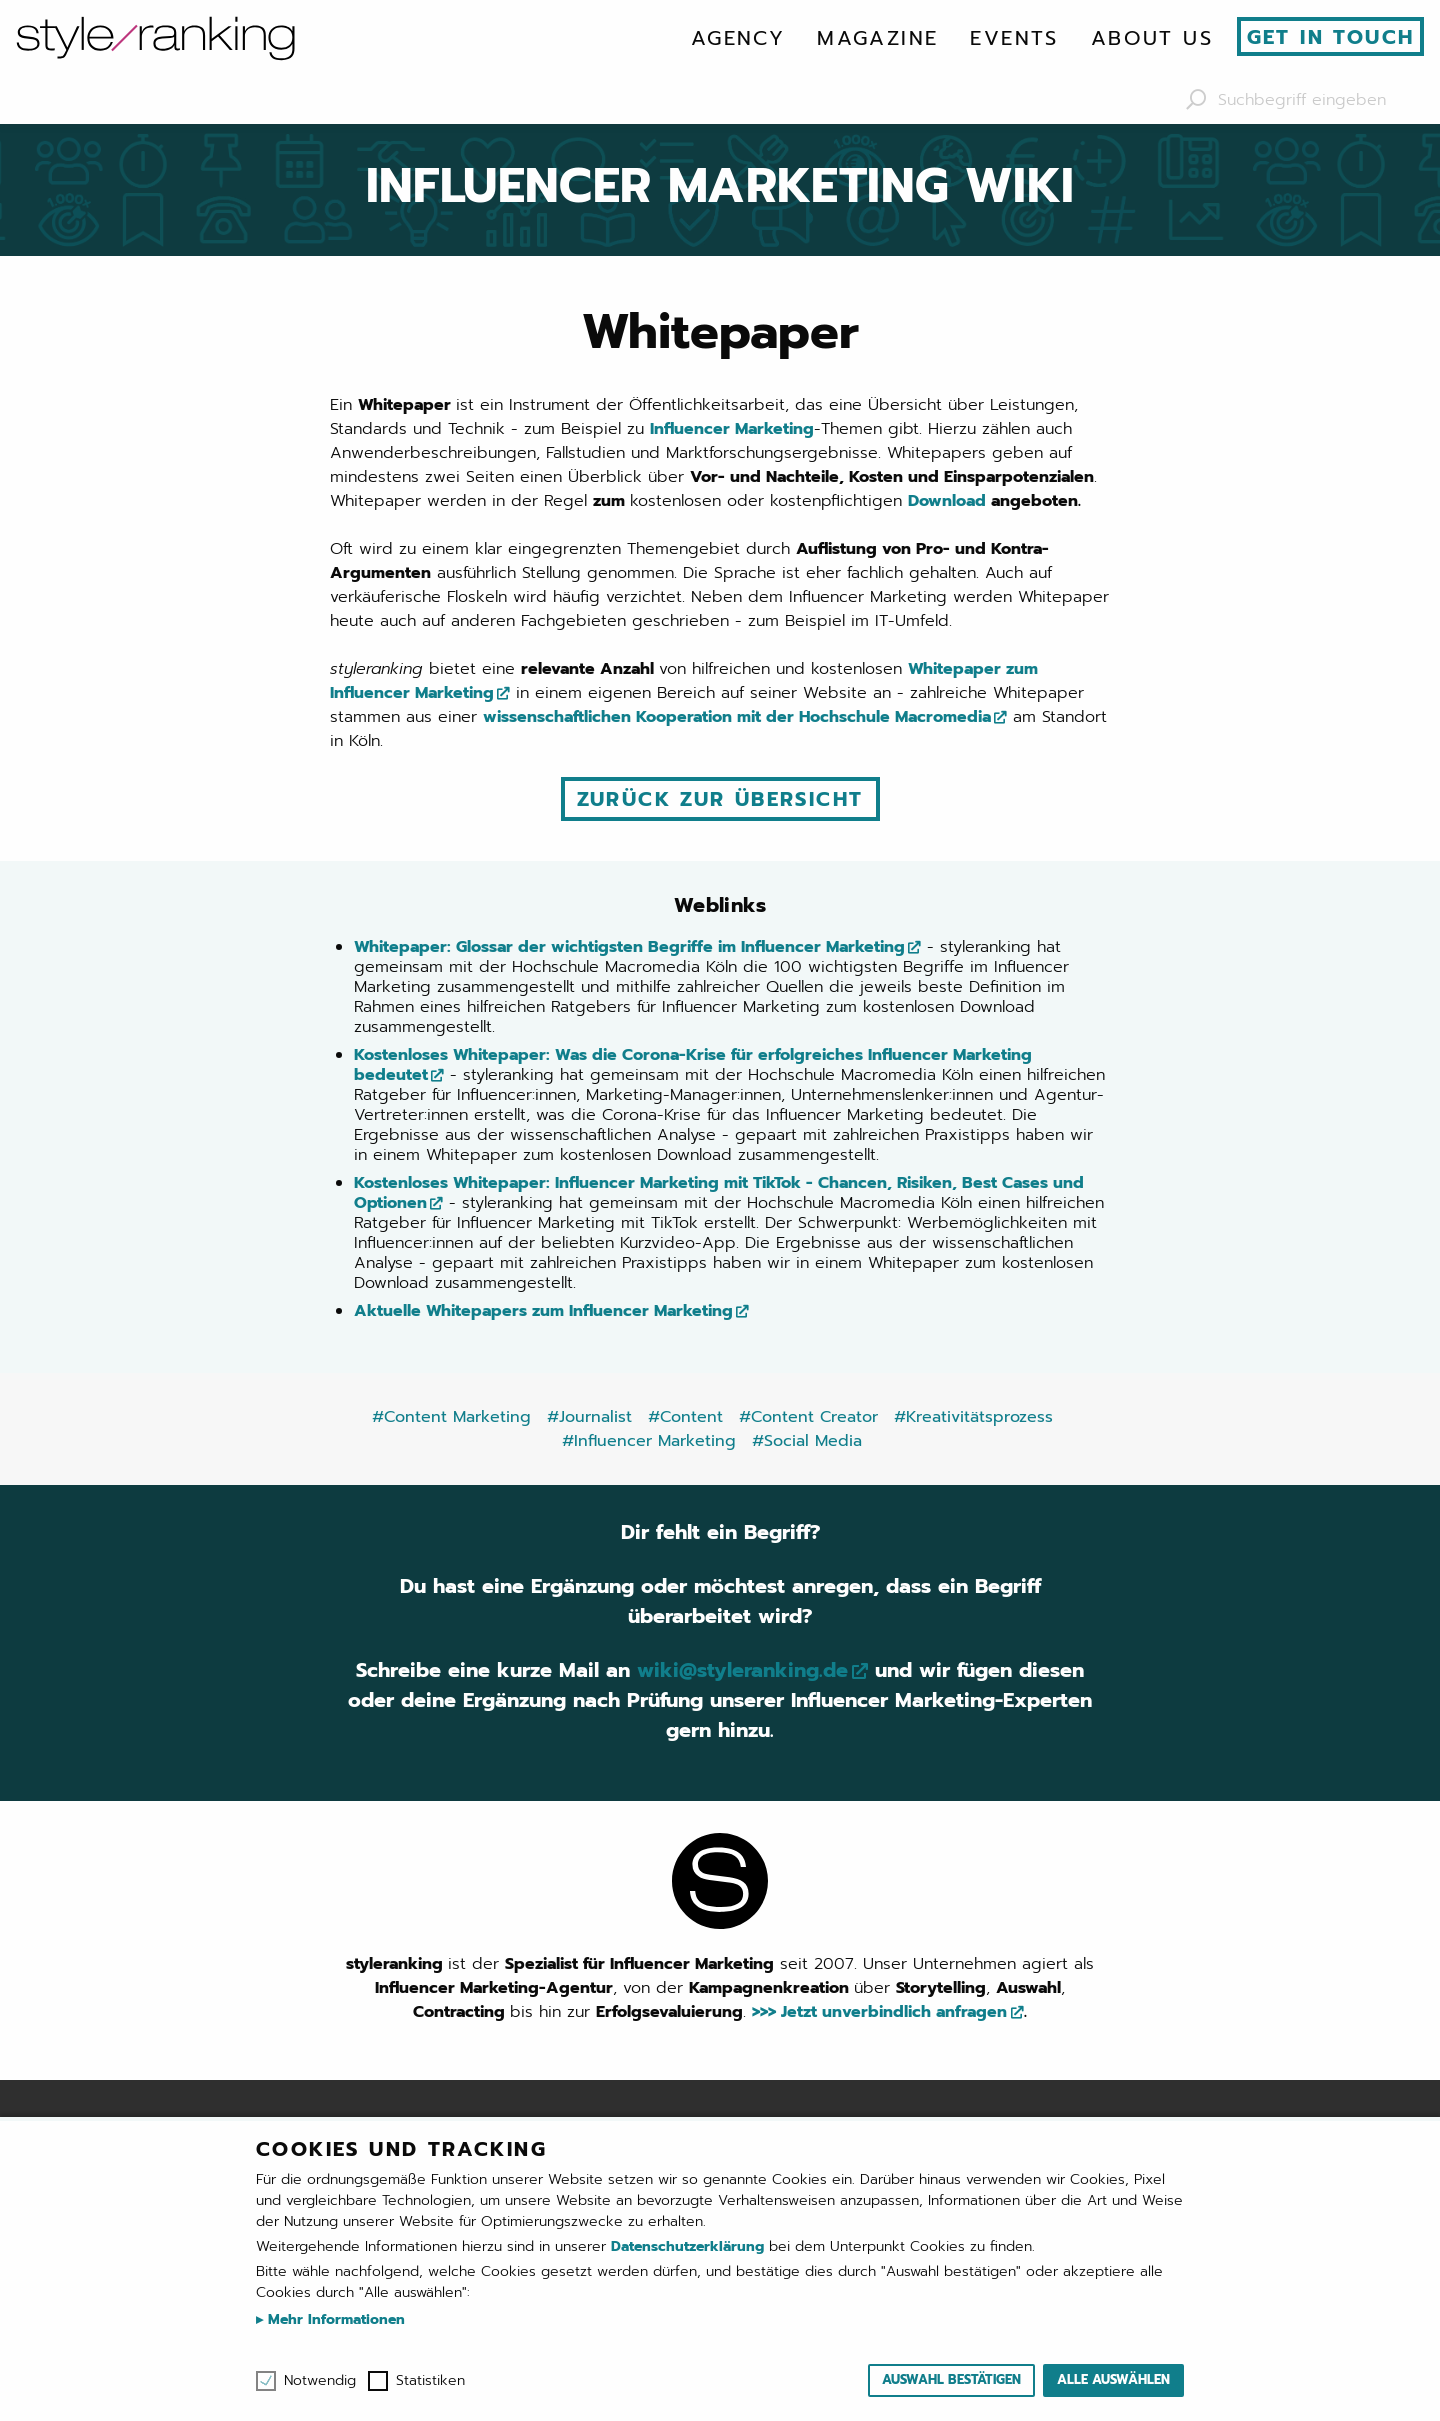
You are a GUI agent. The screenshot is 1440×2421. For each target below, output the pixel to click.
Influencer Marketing (732, 429)
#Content (685, 1417)
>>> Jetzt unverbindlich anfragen (879, 2012)
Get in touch (1331, 37)
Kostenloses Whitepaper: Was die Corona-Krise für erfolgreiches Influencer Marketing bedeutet (693, 1065)
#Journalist (589, 1417)
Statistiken (430, 2381)
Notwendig (320, 2381)
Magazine (877, 38)
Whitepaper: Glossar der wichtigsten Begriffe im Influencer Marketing (629, 947)
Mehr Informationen (334, 2319)
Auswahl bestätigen (951, 2379)
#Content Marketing (451, 1417)
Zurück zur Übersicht (720, 799)
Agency (738, 38)
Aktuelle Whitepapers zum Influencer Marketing (543, 1311)
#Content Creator (808, 1417)
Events (1014, 38)
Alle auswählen (1113, 2379)
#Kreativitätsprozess (973, 1417)
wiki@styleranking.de (742, 1670)
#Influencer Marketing (649, 1441)
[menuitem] (738, 38)
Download (947, 501)
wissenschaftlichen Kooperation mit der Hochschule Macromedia (737, 717)
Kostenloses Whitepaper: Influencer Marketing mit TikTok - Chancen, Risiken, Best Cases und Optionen (719, 1193)
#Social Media (807, 1441)
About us (1152, 38)
